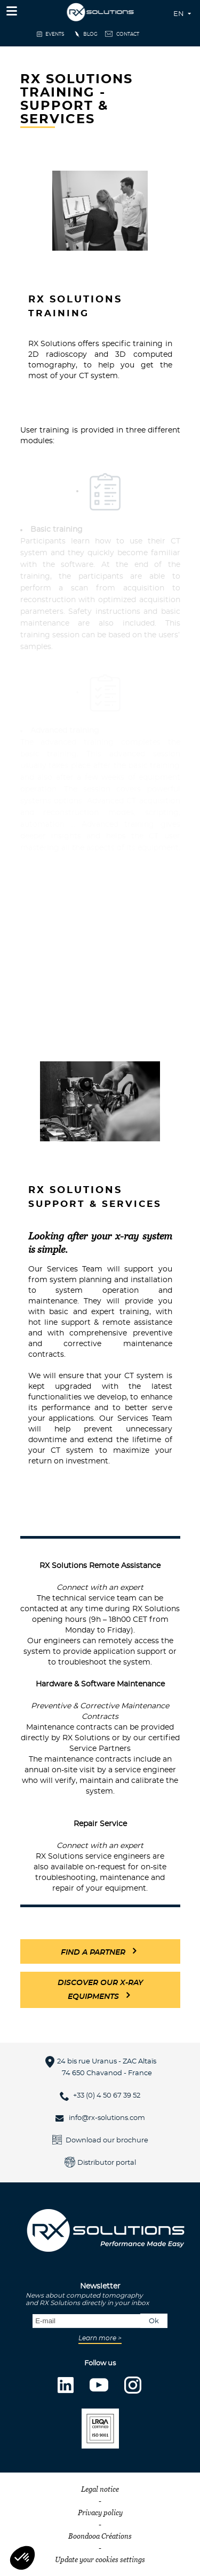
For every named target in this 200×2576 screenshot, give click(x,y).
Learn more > (100, 2338)
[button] (22, 2558)
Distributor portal (106, 2162)
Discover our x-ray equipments (100, 1990)
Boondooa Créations (100, 2536)
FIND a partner (93, 1952)
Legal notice (100, 2489)
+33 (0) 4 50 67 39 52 (106, 2095)
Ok (154, 2321)
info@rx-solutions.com (107, 2118)
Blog (90, 34)
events (55, 34)
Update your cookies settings (100, 2559)
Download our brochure (107, 2140)
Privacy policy (100, 2512)
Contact (127, 34)
